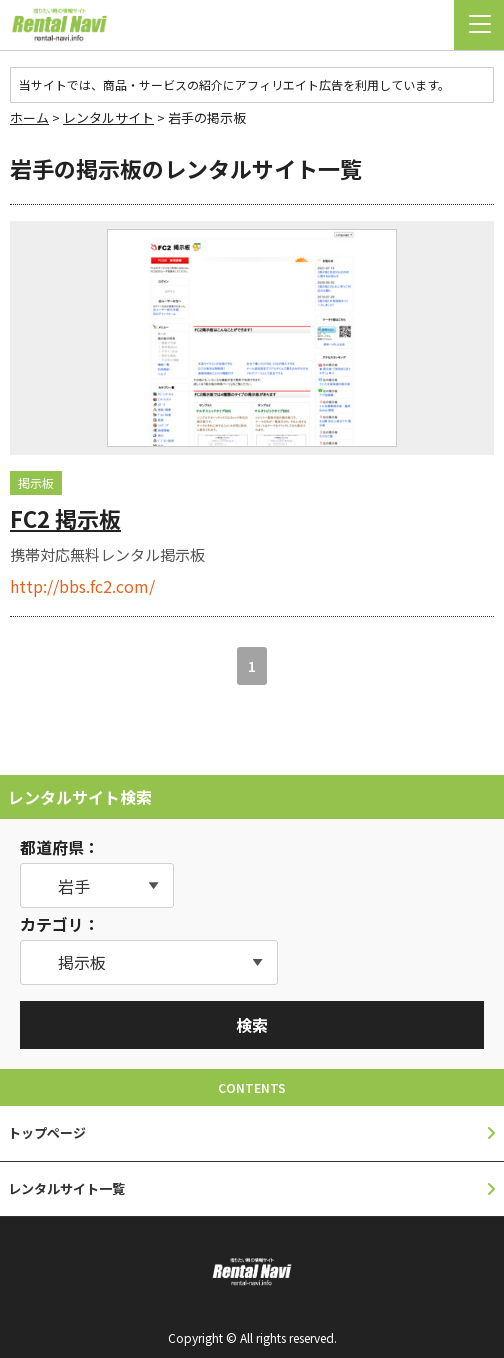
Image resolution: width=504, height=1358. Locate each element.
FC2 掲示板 (65, 518)
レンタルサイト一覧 (66, 1188)
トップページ (47, 1132)
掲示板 (36, 482)
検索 (252, 1025)
